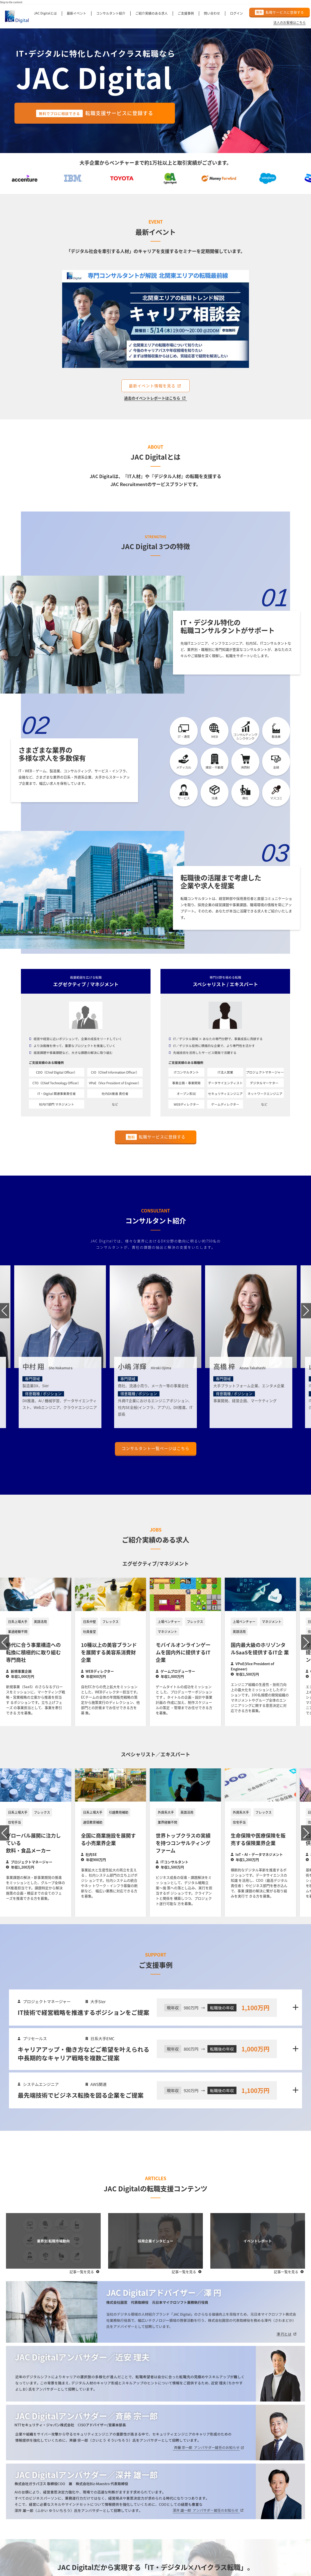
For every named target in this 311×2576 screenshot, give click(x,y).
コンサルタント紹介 (110, 13)
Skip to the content (11, 2)
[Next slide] (306, 1310)
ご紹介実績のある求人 (151, 13)
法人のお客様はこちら (289, 22)
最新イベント (76, 13)
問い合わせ (212, 13)
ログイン (236, 13)
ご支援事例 (186, 13)
